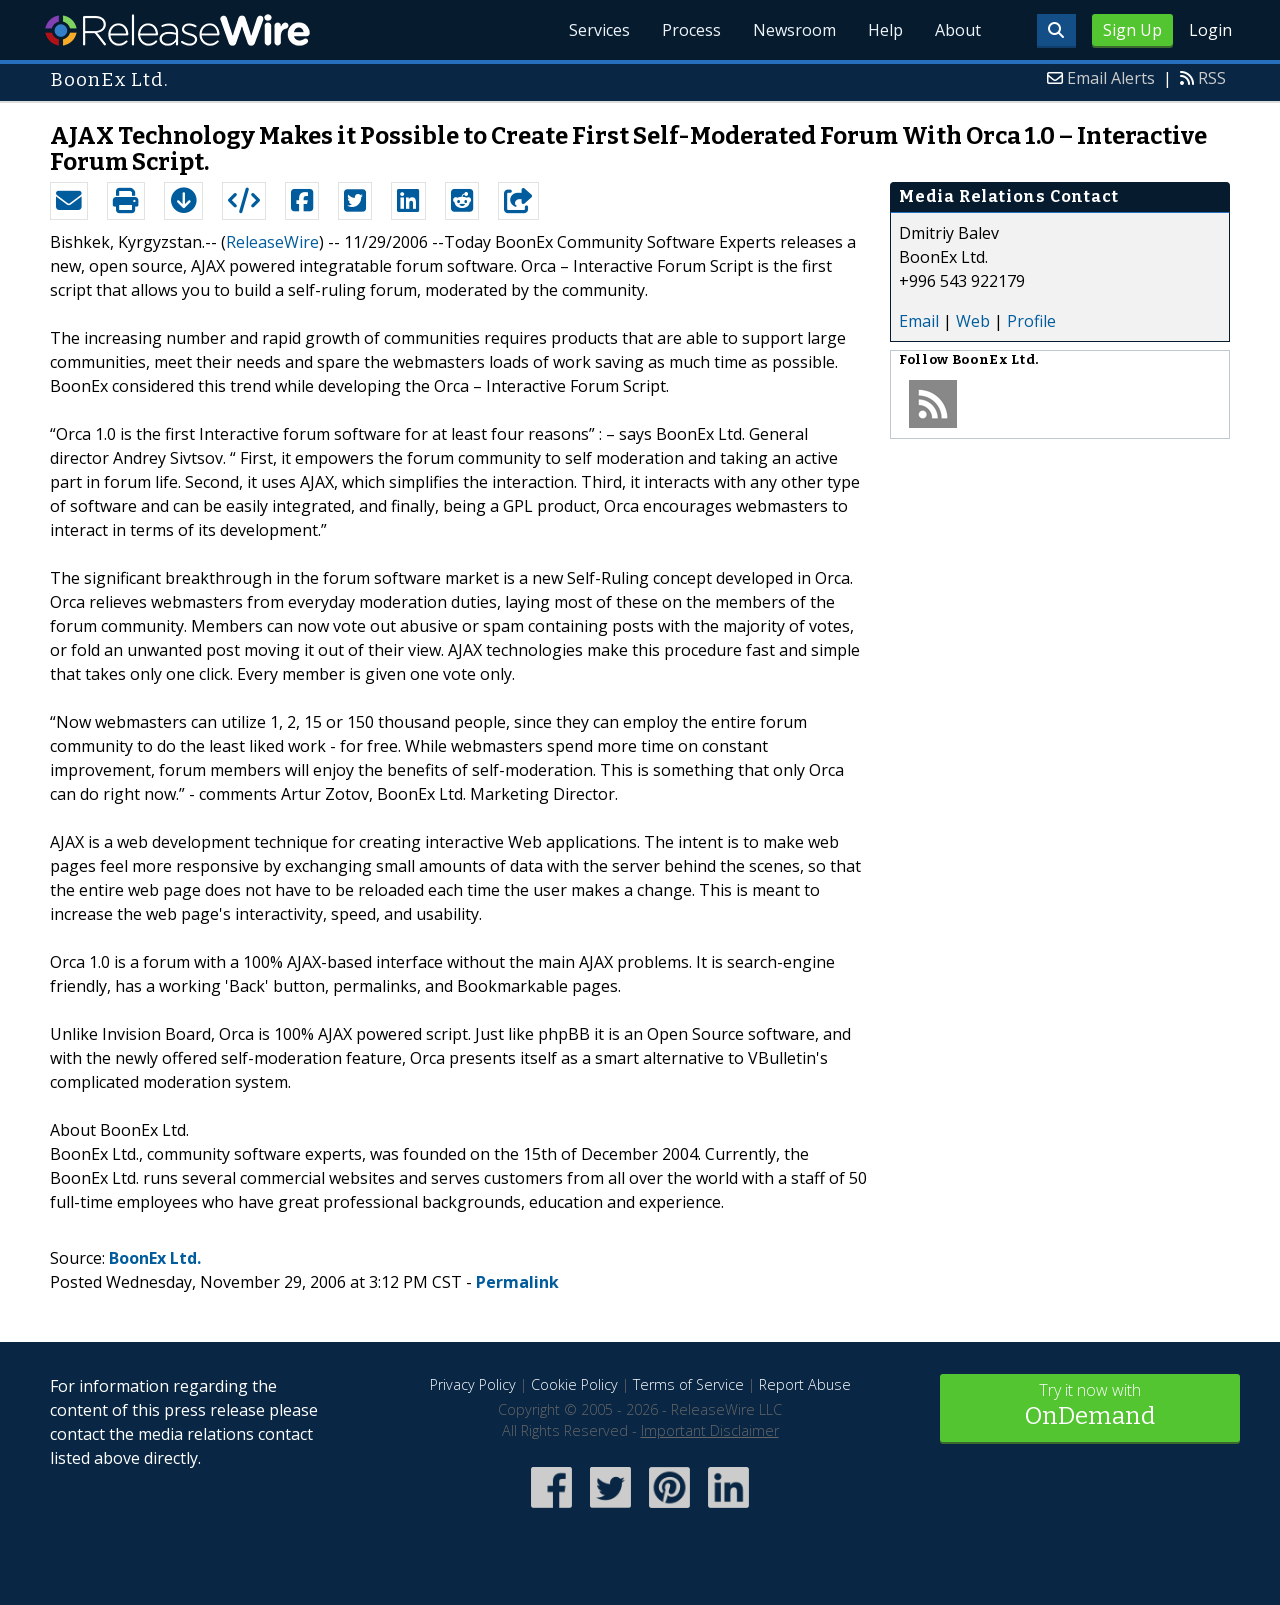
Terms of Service (688, 1384)
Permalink (517, 1282)
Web (973, 321)
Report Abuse (805, 1384)
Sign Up (1132, 30)
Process (691, 30)
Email (919, 321)
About (958, 30)
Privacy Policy (473, 1384)
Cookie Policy (574, 1384)
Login (1210, 30)
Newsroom (794, 30)
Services (599, 30)
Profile (1031, 321)
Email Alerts (1111, 78)
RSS (1212, 78)
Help (885, 30)
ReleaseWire (177, 30)
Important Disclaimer (710, 1430)
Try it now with (1090, 1406)
